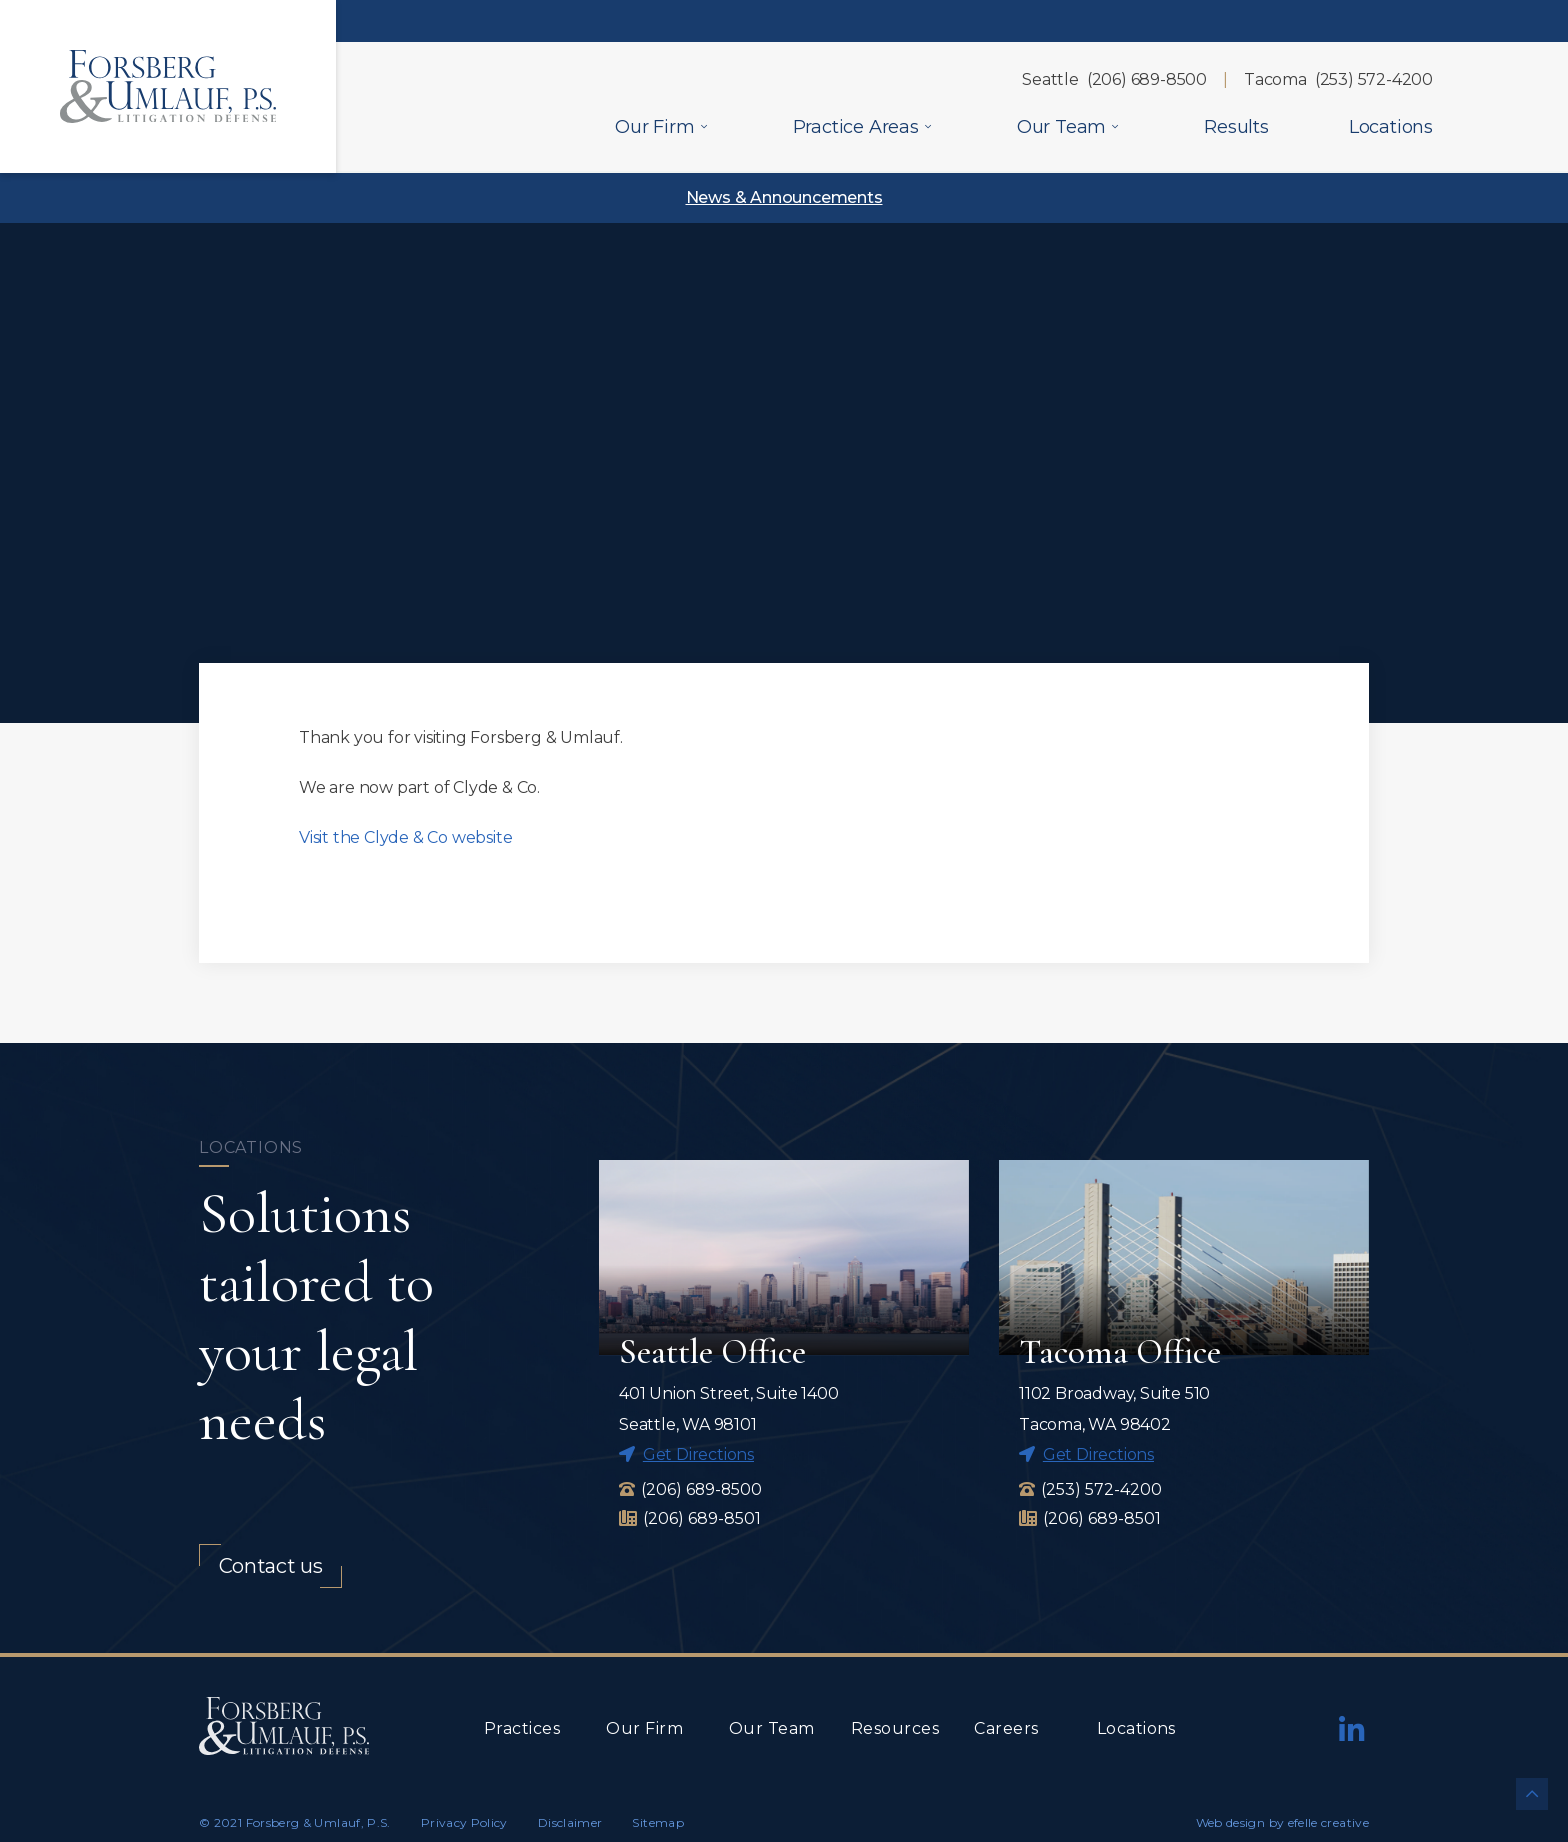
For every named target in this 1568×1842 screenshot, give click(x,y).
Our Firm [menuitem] (654, 127)
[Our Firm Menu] (704, 126)
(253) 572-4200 (1374, 79)
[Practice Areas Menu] (928, 126)
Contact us (271, 1567)
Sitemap (658, 1823)
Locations (1136, 1729)
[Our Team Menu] (1115, 126)
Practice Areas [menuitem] (856, 127)
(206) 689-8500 (1147, 79)
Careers (1006, 1729)
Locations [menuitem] (1391, 127)
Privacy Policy (464, 1823)
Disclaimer (570, 1823)
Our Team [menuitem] (1061, 127)
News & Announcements (784, 197)
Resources (895, 1729)
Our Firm (644, 1729)
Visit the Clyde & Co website (405, 837)
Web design (1231, 1823)
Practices (522, 1729)
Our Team (772, 1729)
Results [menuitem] (1236, 127)
